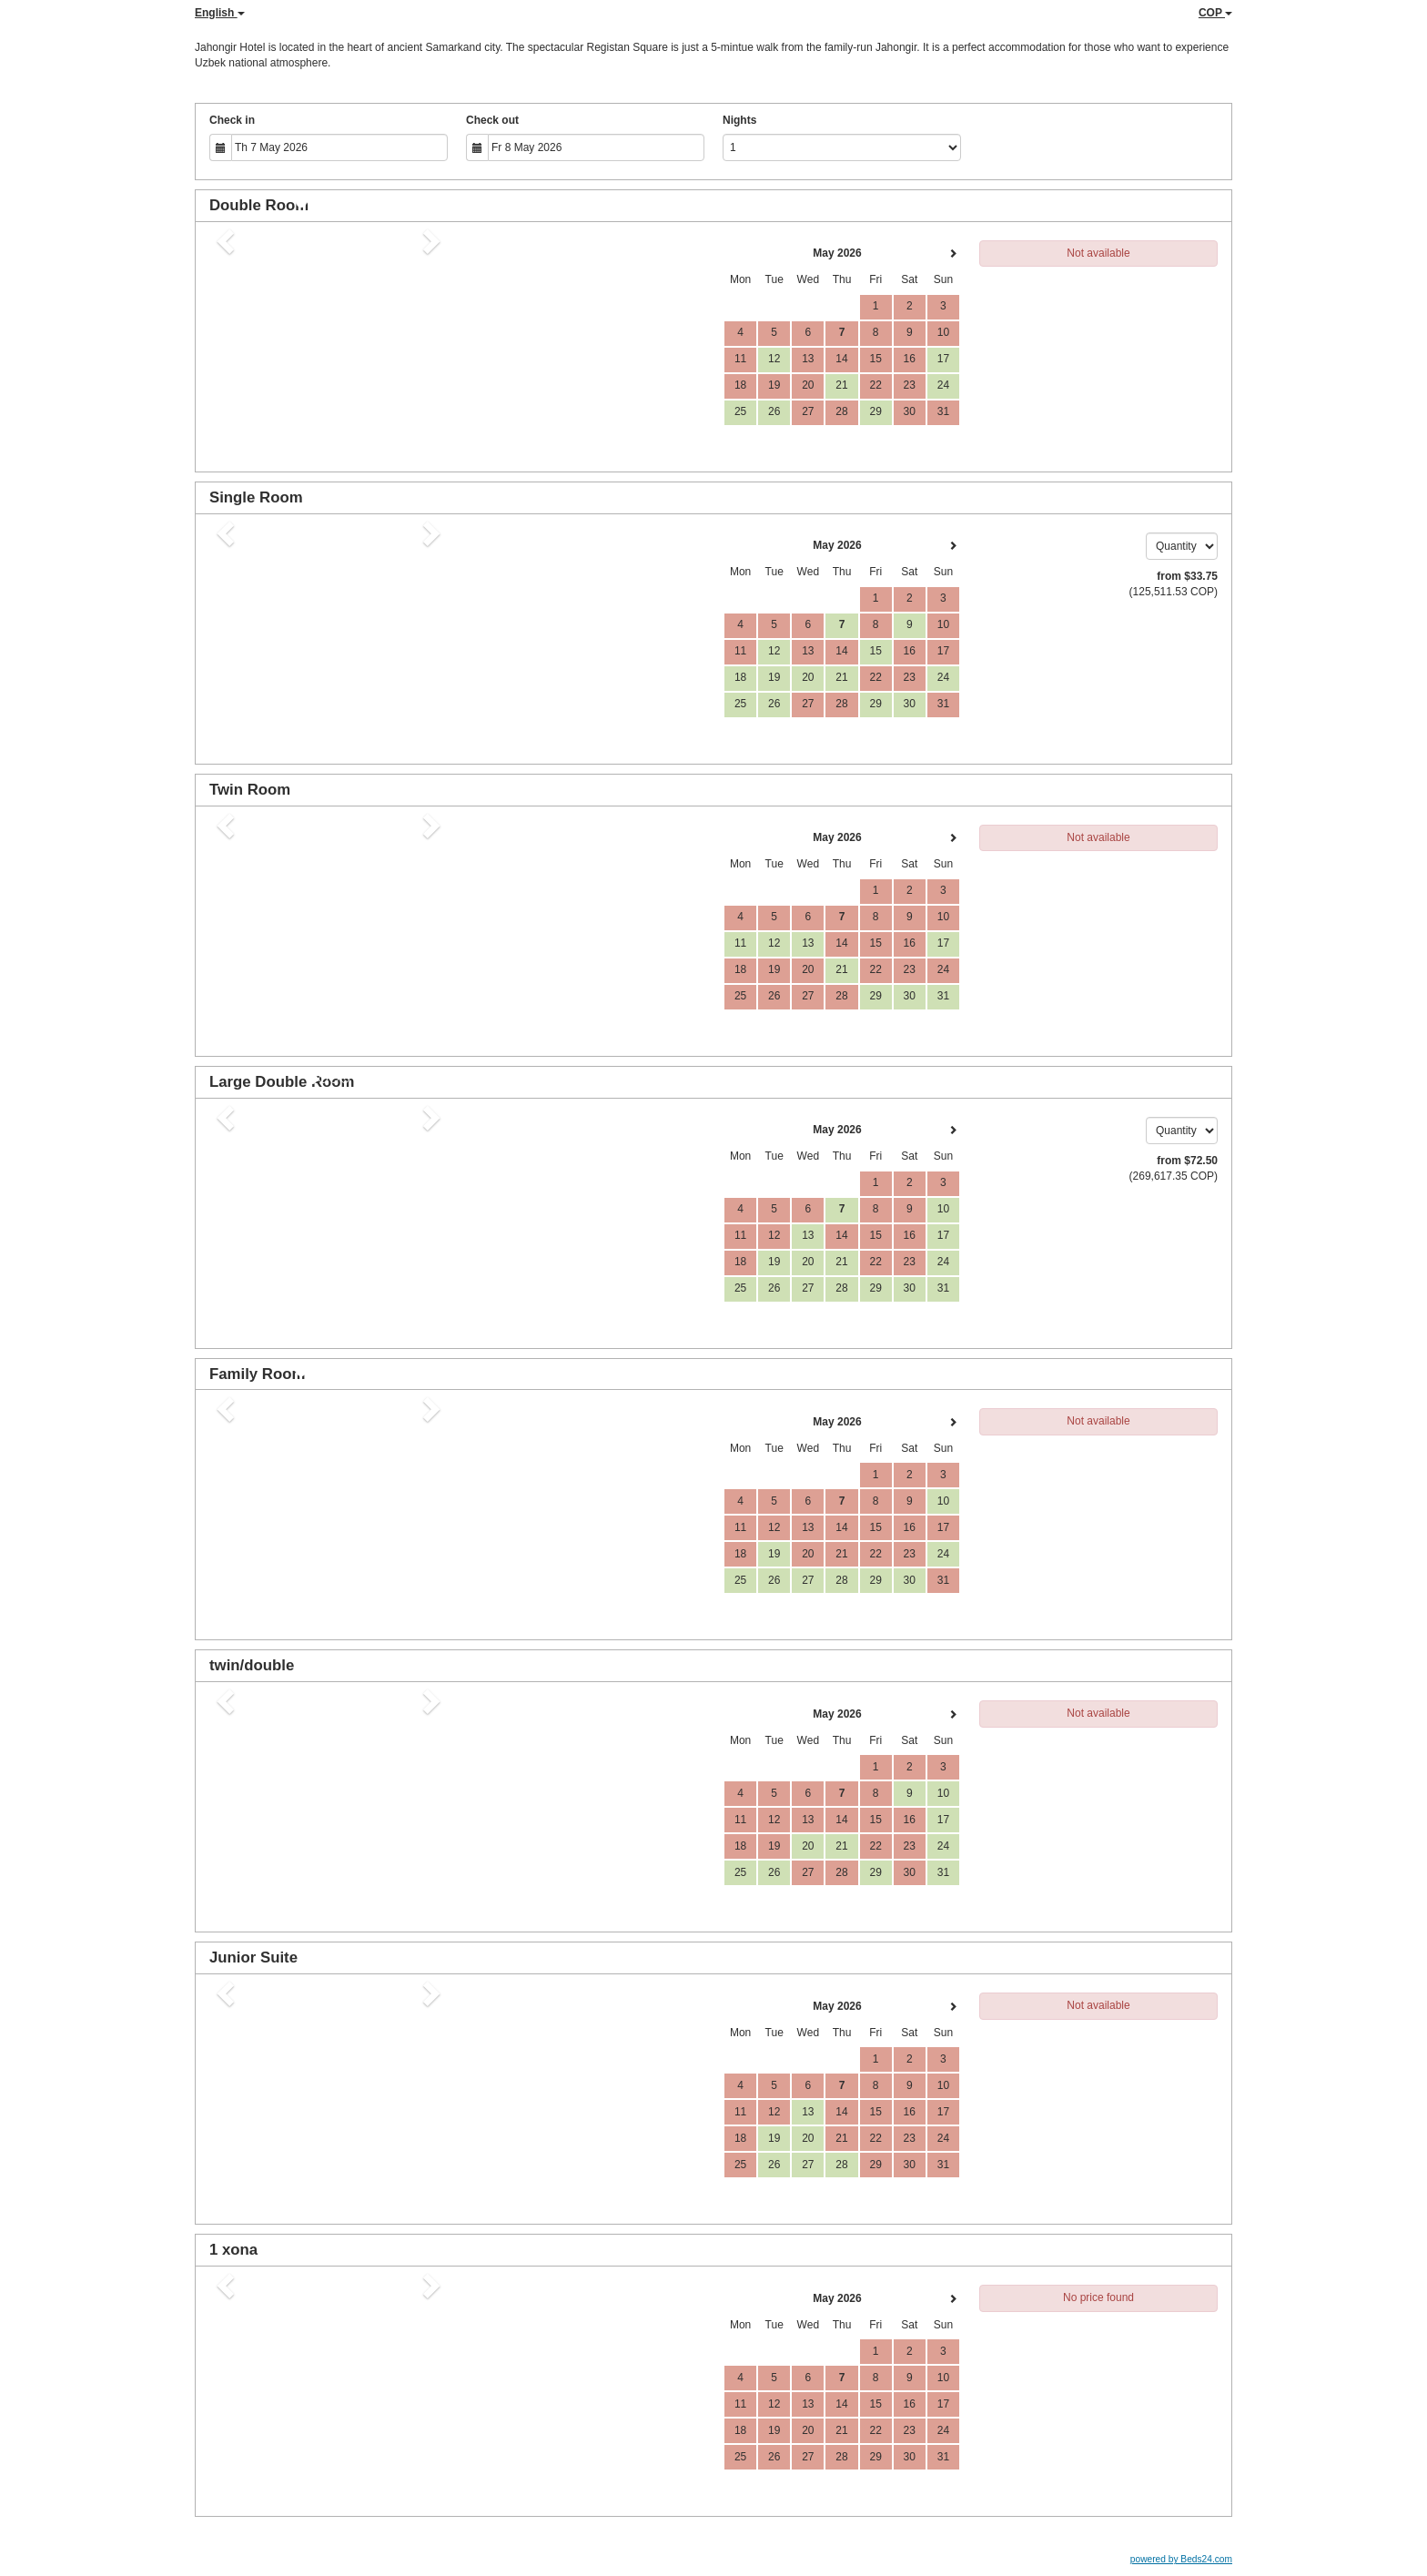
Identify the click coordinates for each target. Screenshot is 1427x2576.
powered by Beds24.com (1181, 2559)
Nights (739, 120)
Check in (232, 120)
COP (1215, 12)
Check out (492, 120)
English (220, 12)
